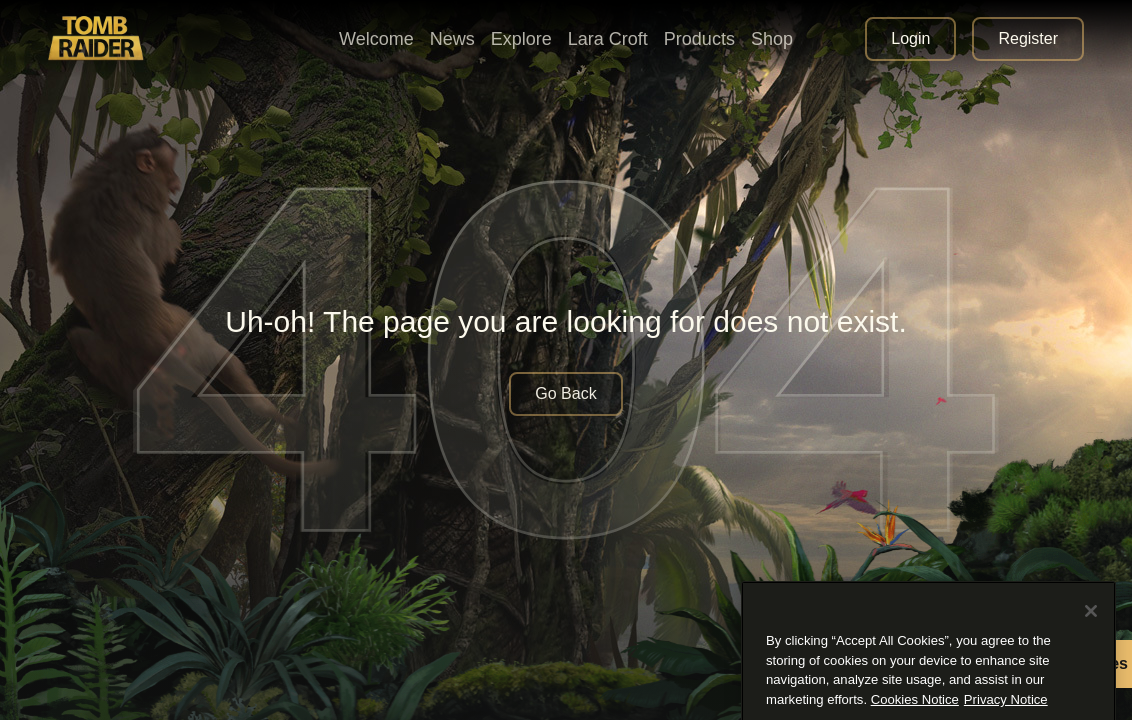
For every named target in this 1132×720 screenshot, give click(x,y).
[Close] (1091, 673)
